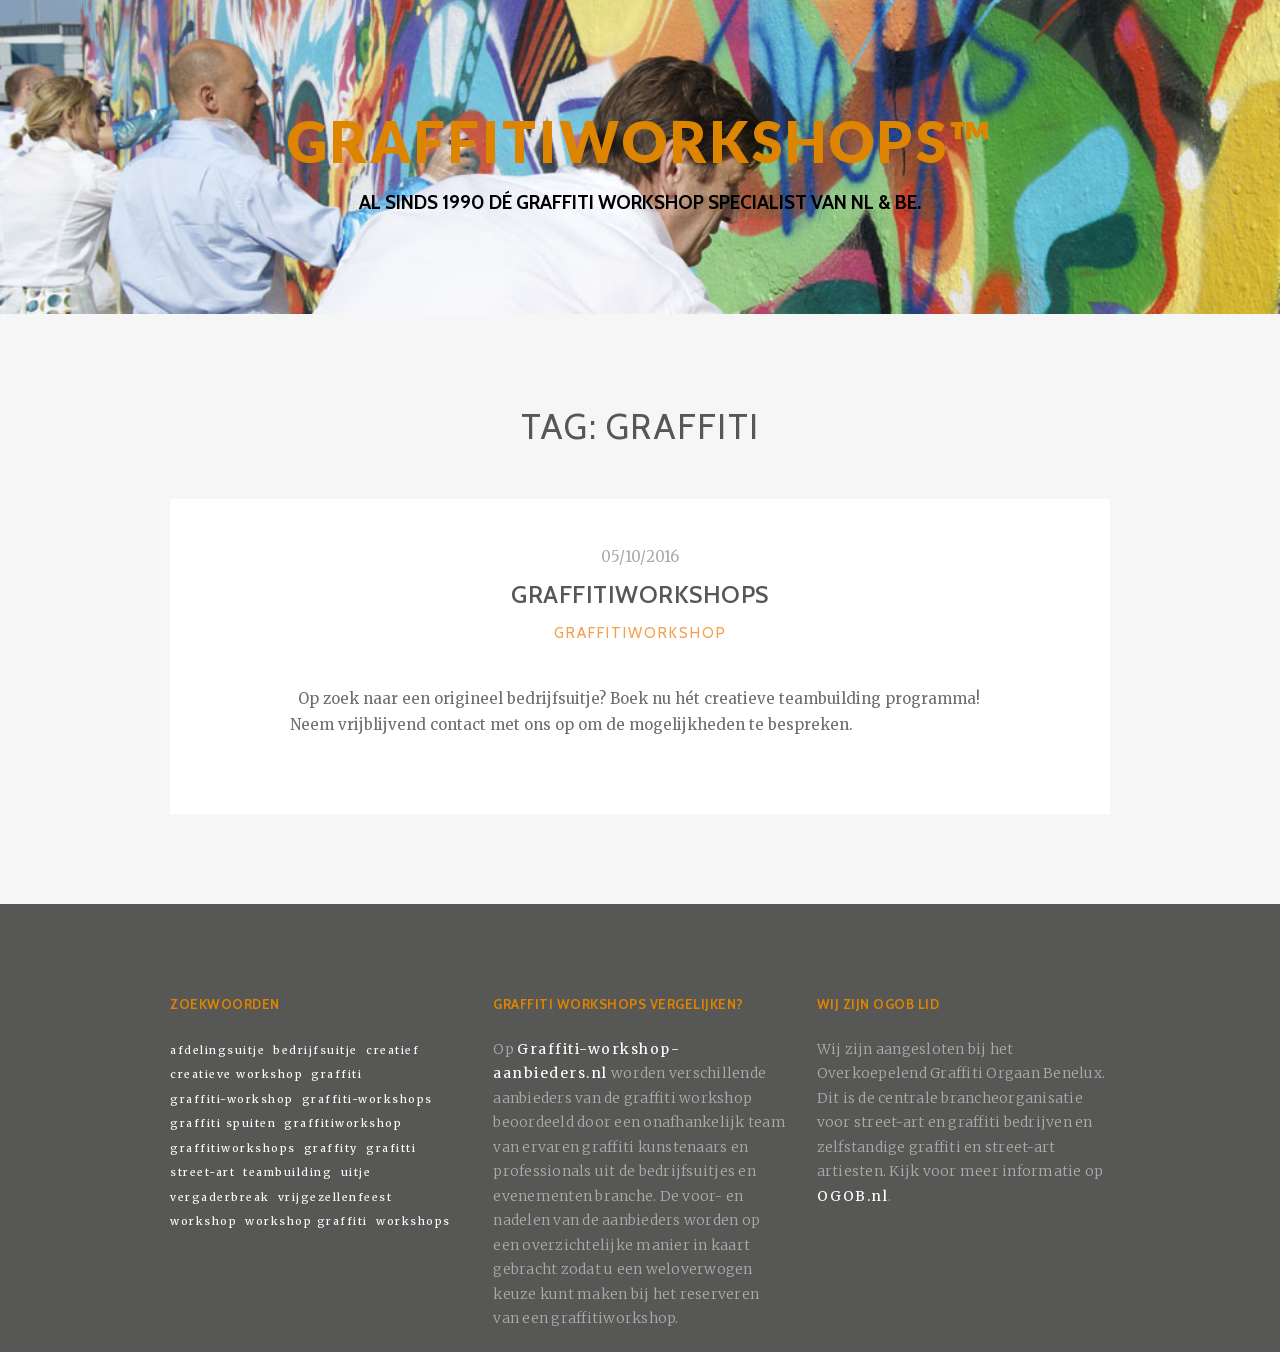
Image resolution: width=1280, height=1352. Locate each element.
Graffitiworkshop (640, 633)
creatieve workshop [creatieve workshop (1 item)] (236, 1074)
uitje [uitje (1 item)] (356, 1172)
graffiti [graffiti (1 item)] (336, 1074)
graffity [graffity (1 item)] (331, 1148)
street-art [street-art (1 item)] (202, 1172)
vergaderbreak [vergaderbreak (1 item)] (220, 1197)
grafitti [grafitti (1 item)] (391, 1148)
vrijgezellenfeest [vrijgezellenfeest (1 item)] (335, 1197)
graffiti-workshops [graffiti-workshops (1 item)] (367, 1099)
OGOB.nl (853, 1196)
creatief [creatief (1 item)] (392, 1050)
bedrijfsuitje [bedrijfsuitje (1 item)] (315, 1050)
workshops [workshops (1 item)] (413, 1221)
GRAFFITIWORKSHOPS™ (640, 141)
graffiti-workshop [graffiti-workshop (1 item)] (232, 1099)
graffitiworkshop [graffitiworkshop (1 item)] (343, 1123)
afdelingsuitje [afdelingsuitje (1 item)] (217, 1050)
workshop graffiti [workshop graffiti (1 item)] (306, 1221)
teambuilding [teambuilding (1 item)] (287, 1172)
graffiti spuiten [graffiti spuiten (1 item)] (223, 1123)
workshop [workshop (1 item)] (203, 1221)
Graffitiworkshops (640, 594)
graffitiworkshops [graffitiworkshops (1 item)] (233, 1148)
